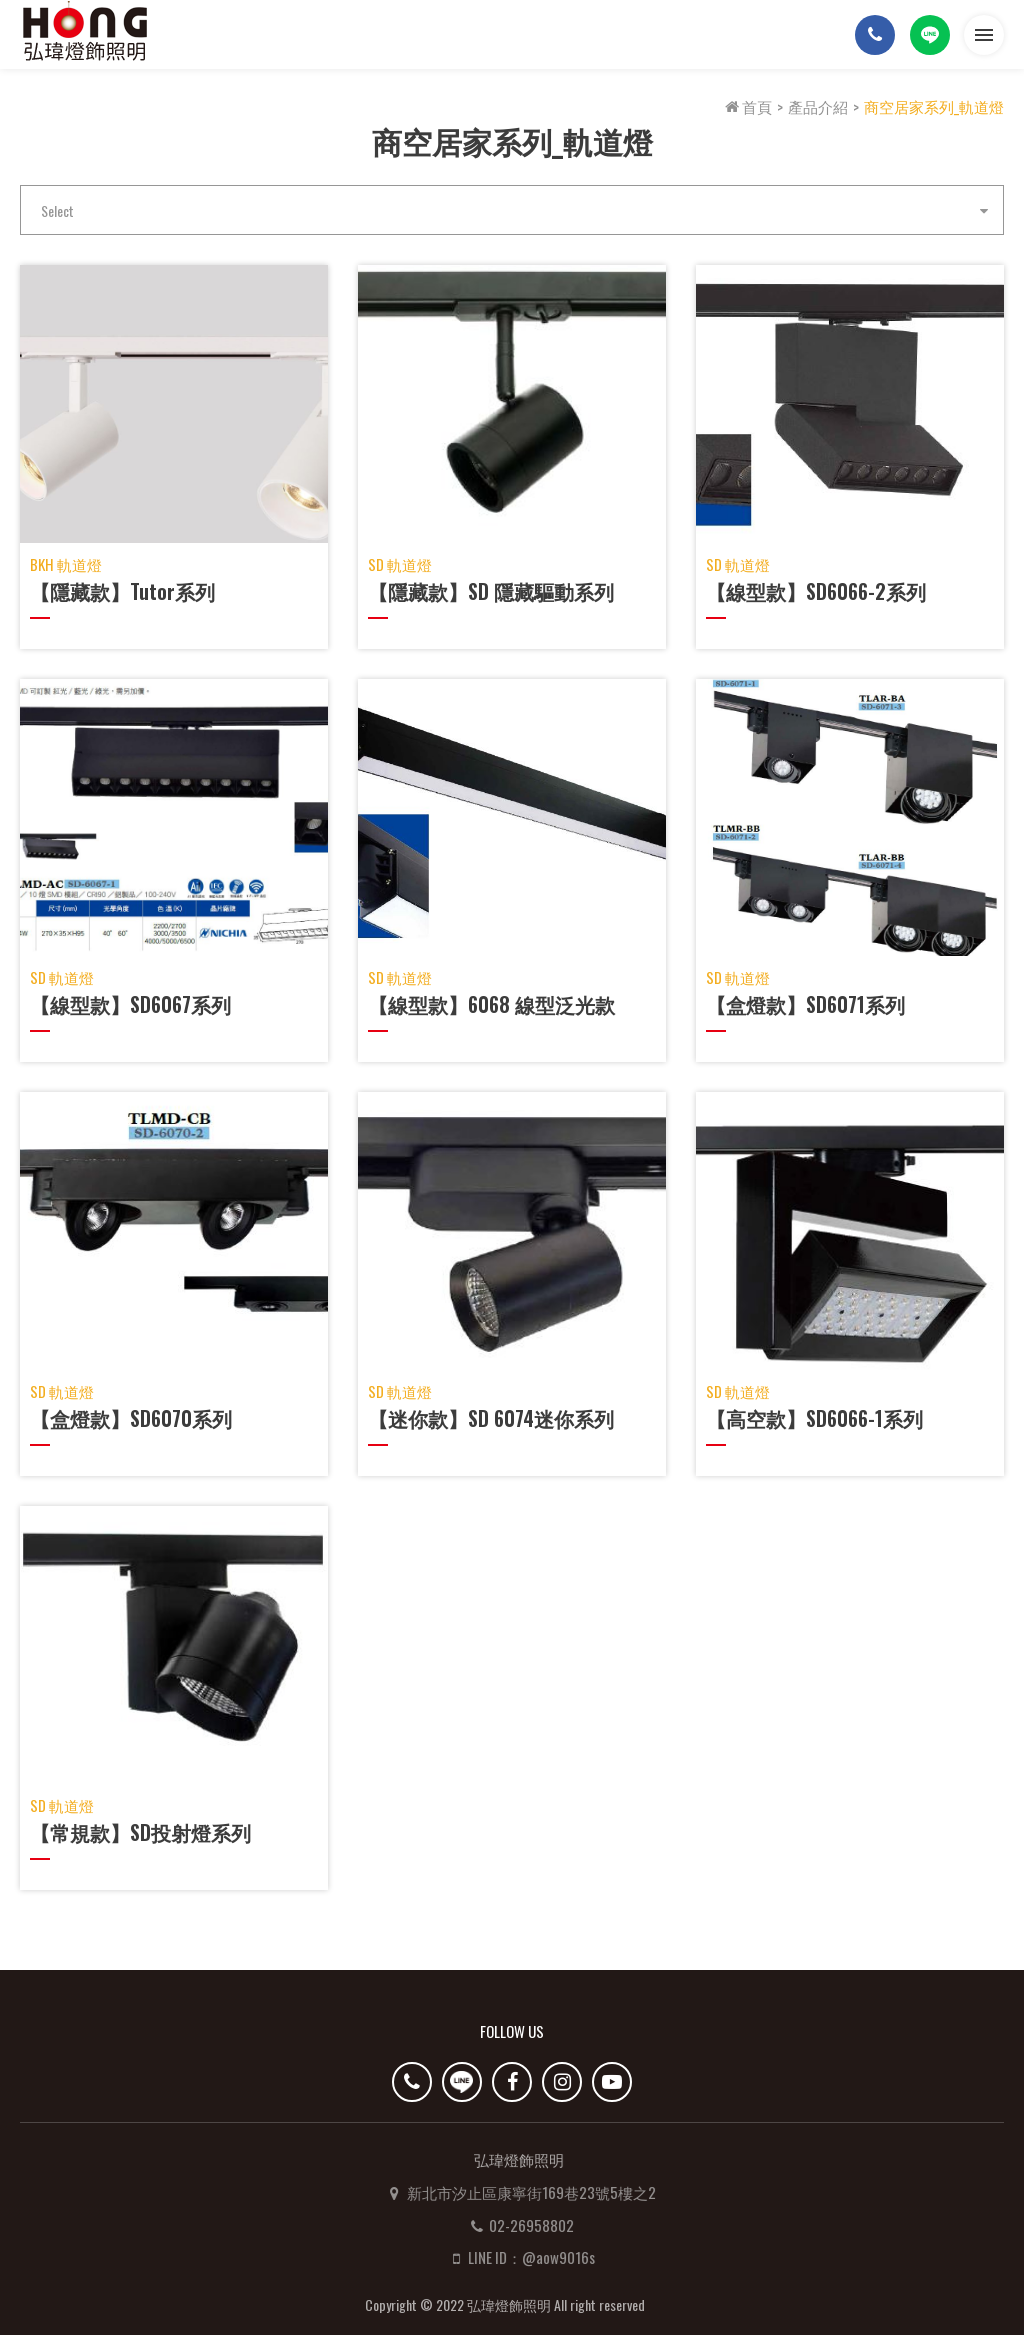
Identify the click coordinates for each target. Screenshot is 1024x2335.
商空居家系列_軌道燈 (934, 106)
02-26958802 (543, 2194)
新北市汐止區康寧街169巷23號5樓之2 (543, 2161)
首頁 (748, 106)
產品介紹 (818, 106)
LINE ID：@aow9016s (543, 2226)
